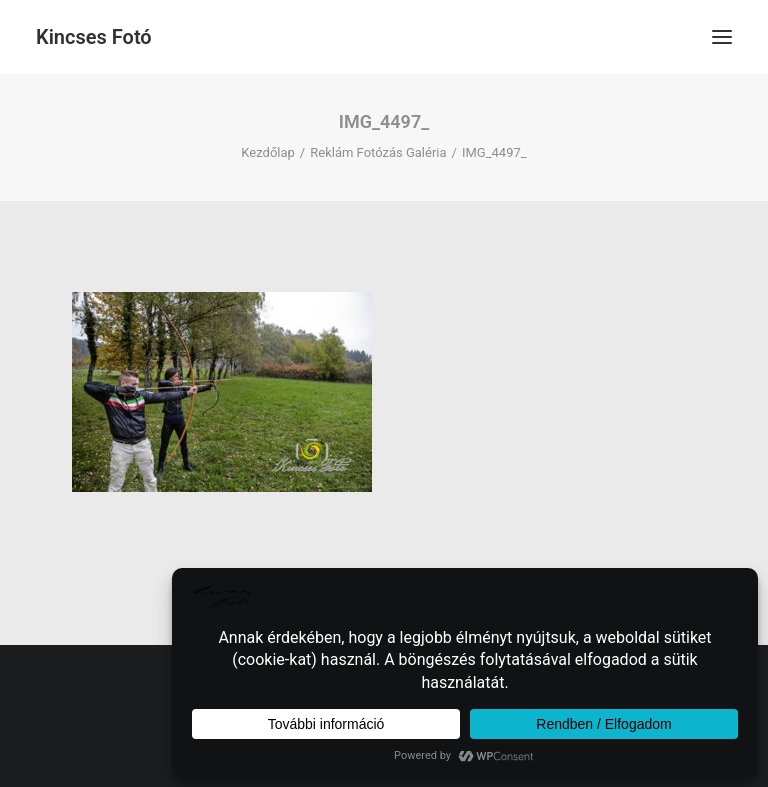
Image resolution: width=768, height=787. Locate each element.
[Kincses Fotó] (94, 37)
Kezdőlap (268, 152)
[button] (722, 37)
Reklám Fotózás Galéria (378, 152)
